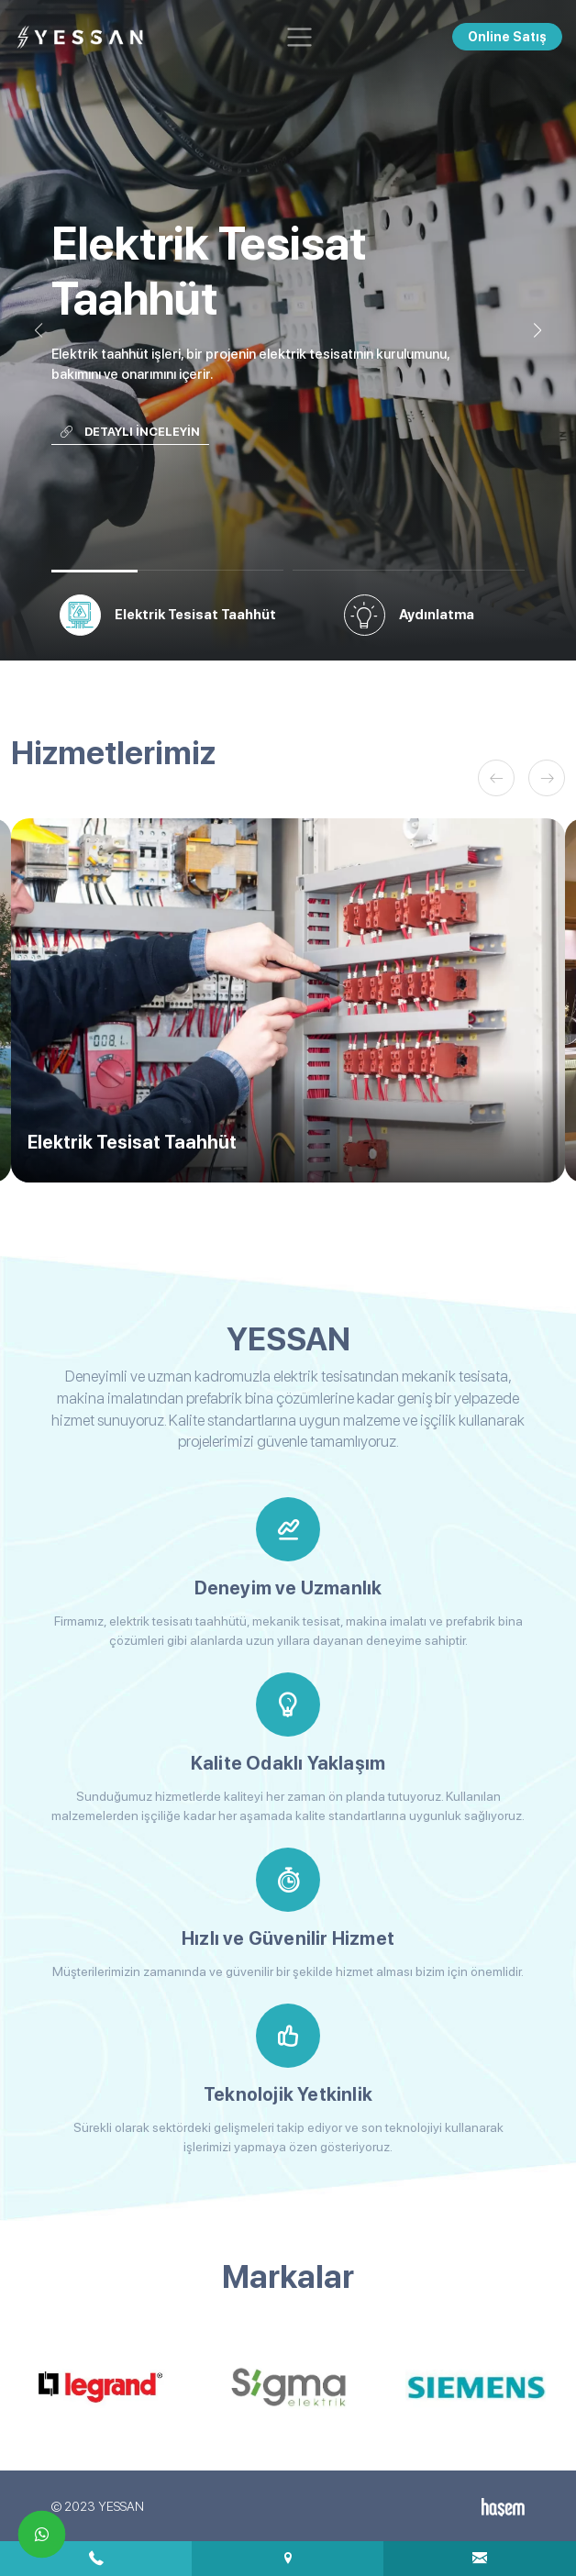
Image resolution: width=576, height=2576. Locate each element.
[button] (537, 330)
